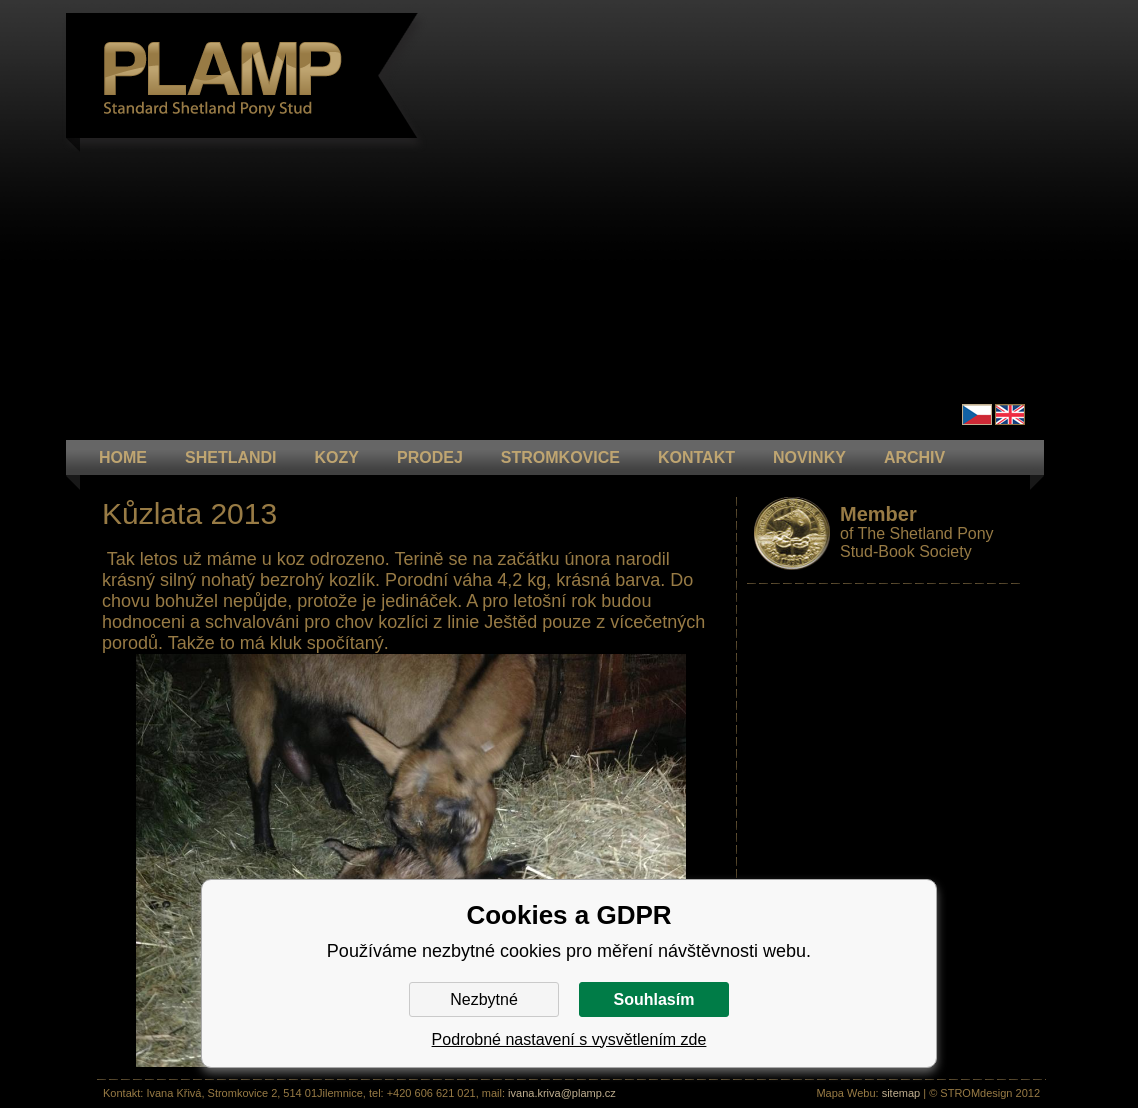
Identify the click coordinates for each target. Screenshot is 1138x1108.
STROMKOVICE (560, 457)
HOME (123, 457)
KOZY (337, 457)
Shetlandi (231, 457)
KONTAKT (696, 457)
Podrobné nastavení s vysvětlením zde (569, 1039)
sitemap (901, 1093)
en (1010, 414)
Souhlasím (654, 999)
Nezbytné (484, 999)
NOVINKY (809, 457)
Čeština (977, 414)
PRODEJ (430, 457)
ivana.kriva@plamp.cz (562, 1093)
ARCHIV (914, 457)
